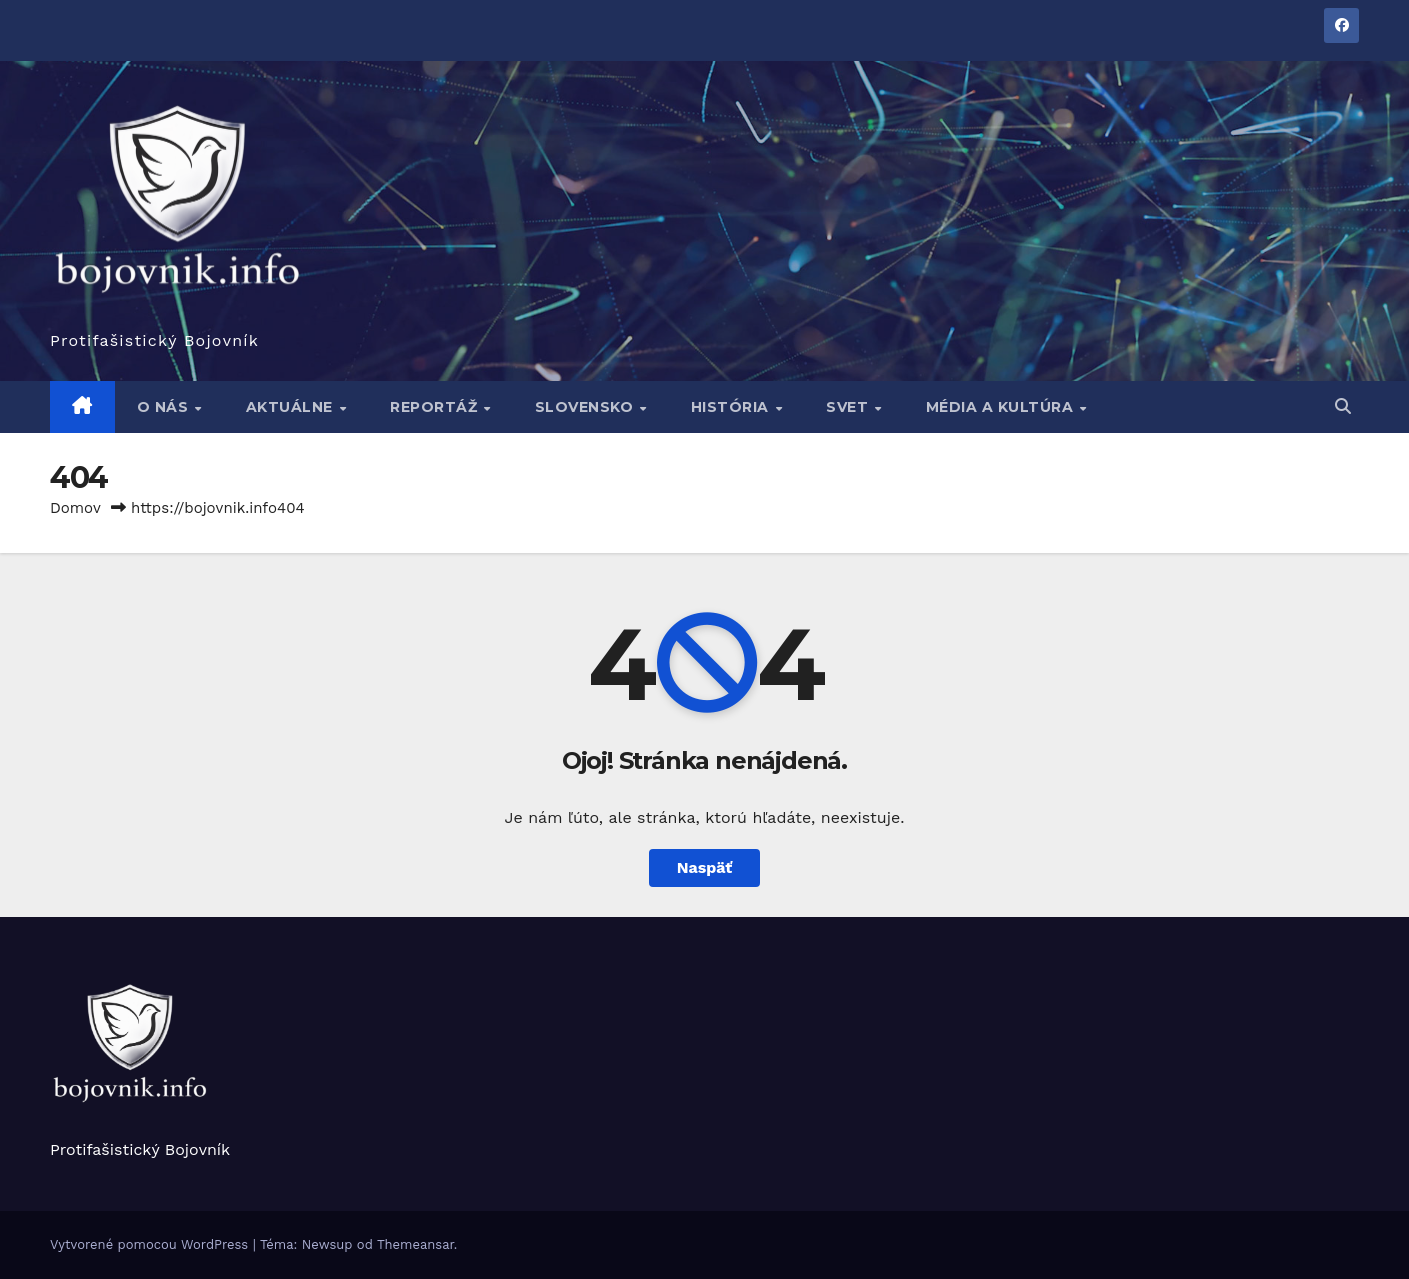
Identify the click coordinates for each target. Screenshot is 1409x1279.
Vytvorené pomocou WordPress (151, 1244)
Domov (75, 508)
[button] (1343, 406)
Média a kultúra (1002, 407)
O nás (165, 407)
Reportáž (436, 407)
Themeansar (415, 1244)
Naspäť (705, 867)
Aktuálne (292, 407)
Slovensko (586, 407)
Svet (849, 407)
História (732, 407)
